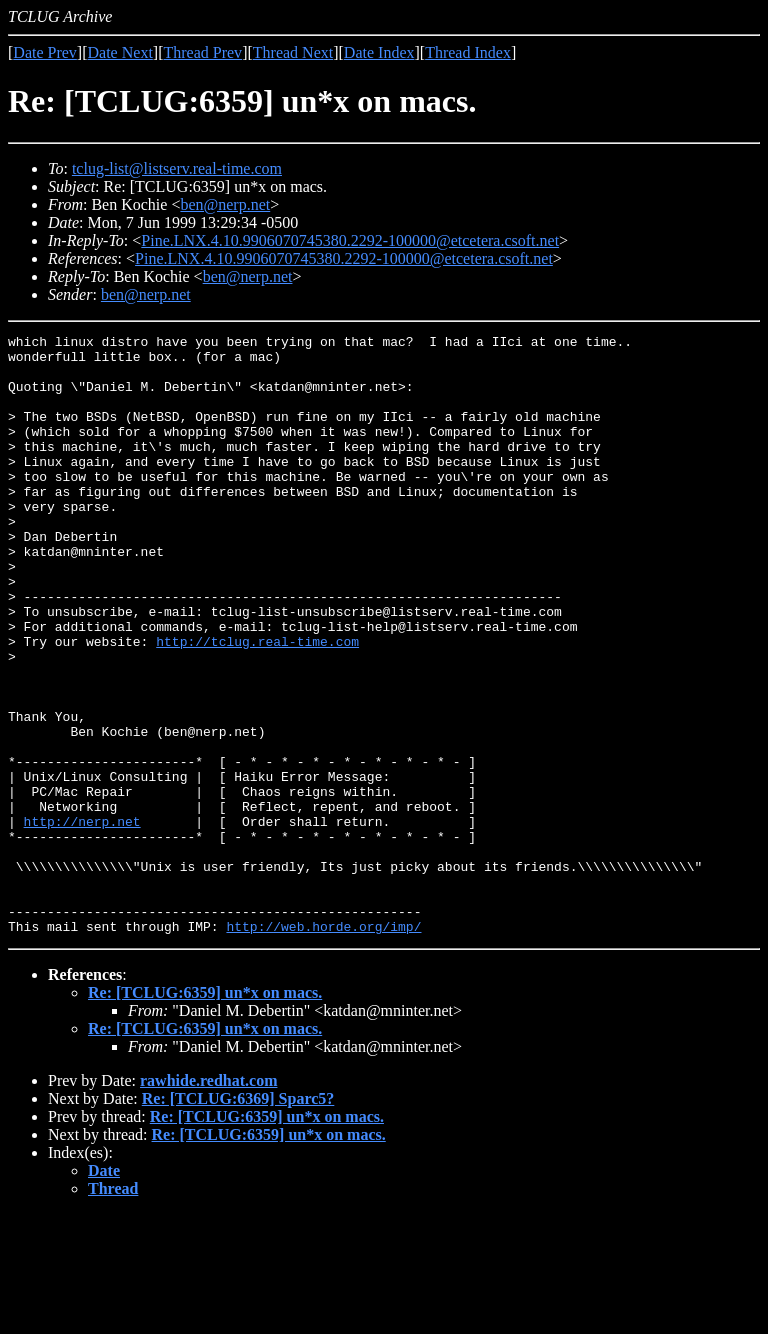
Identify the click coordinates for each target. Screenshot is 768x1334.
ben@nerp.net (225, 204)
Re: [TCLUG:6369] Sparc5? (238, 1218)
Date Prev (45, 52)
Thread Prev (202, 52)
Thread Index (468, 52)
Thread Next (293, 52)
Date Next (120, 52)
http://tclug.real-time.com (257, 704)
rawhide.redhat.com (208, 1200)
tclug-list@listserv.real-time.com (177, 168)
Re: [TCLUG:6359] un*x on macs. (205, 1112)
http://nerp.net (82, 920)
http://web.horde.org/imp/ (323, 1046)
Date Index (379, 52)
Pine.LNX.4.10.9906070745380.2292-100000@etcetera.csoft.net (350, 240)
